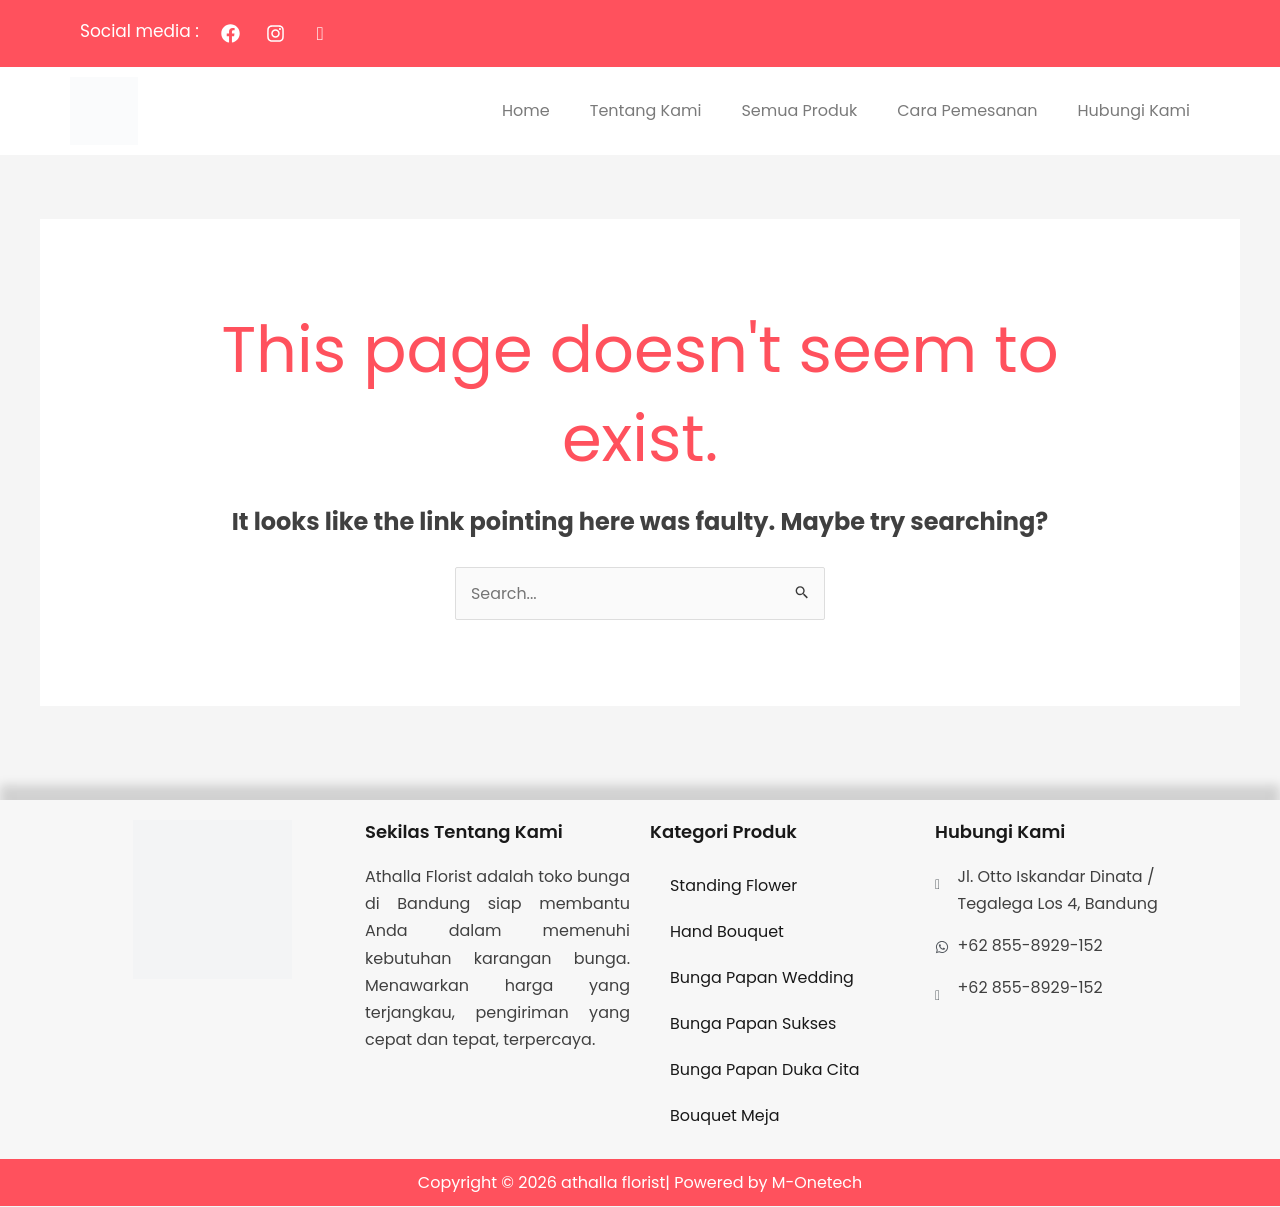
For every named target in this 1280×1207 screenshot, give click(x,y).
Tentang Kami (646, 110)
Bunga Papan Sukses (753, 1023)
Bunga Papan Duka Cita (765, 1069)
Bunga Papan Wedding (762, 977)
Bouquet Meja (725, 1115)
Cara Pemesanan (967, 110)
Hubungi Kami (1134, 110)
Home (526, 110)
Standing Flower (734, 885)
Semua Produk (799, 110)
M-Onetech (817, 1182)
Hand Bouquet (727, 931)
